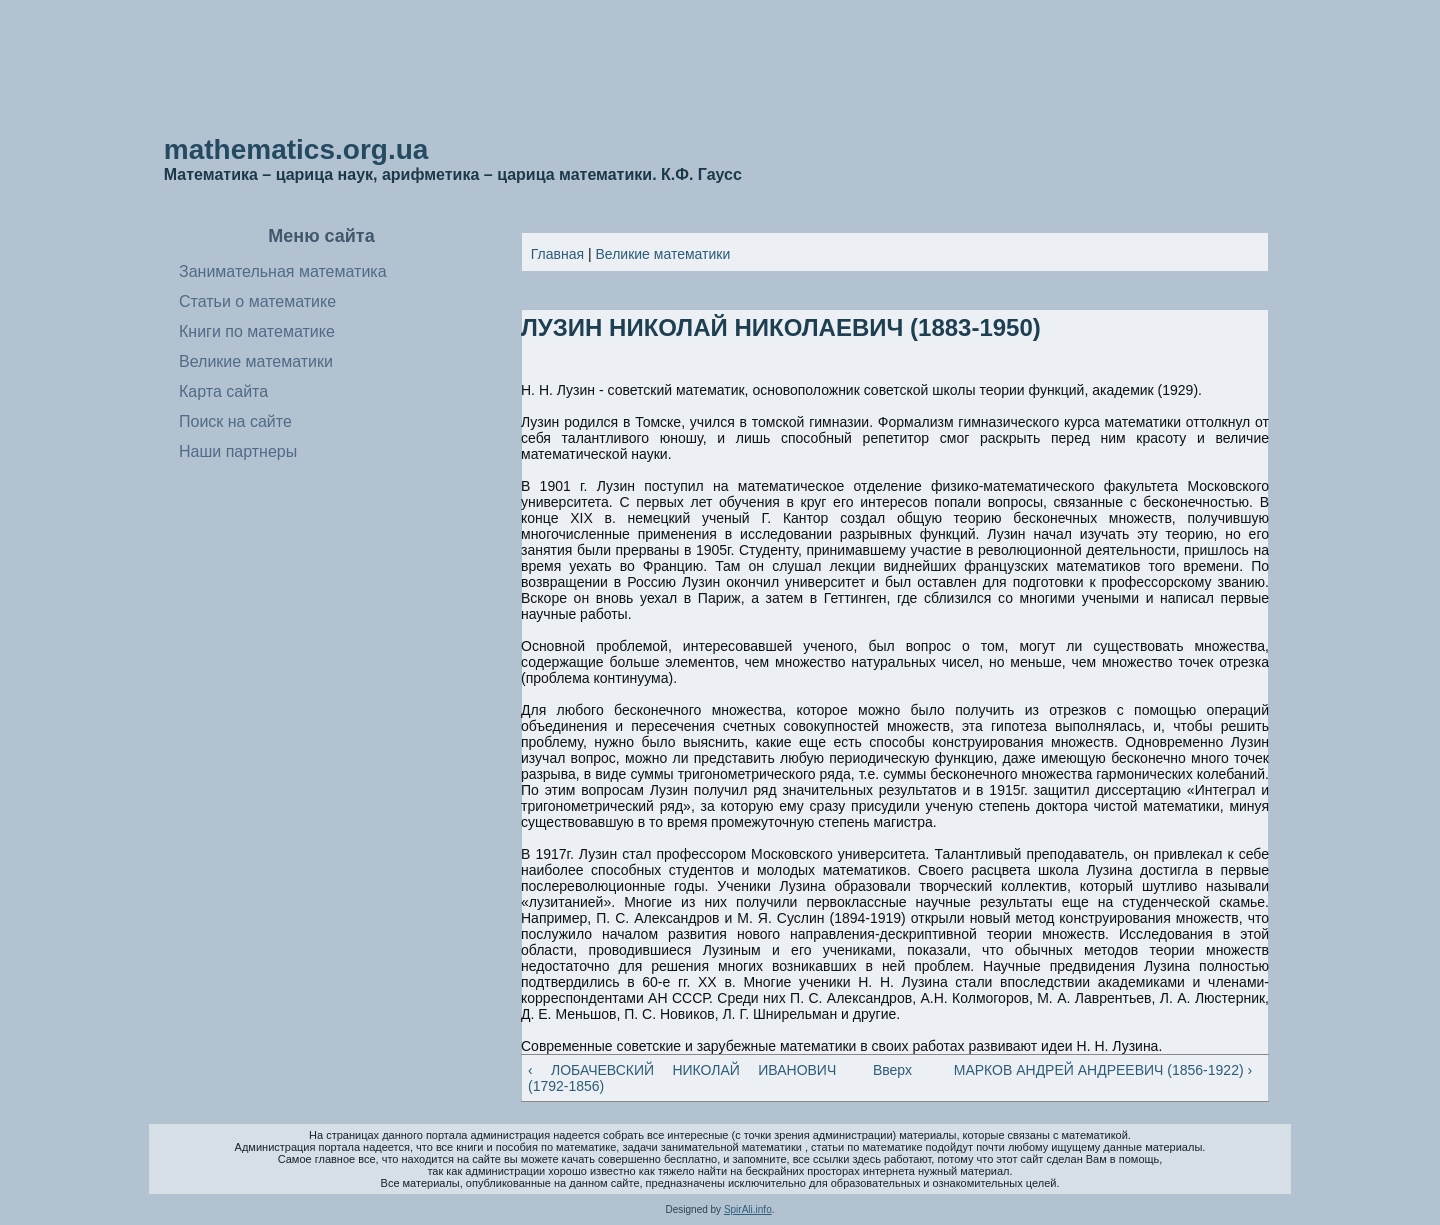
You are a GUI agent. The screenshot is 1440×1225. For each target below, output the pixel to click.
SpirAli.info (748, 1209)
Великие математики (663, 254)
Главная (557, 254)
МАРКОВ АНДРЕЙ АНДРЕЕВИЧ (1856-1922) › (1103, 1070)
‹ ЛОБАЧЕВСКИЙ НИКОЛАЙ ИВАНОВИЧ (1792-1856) (682, 1078)
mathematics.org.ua (296, 149)
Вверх (887, 1070)
